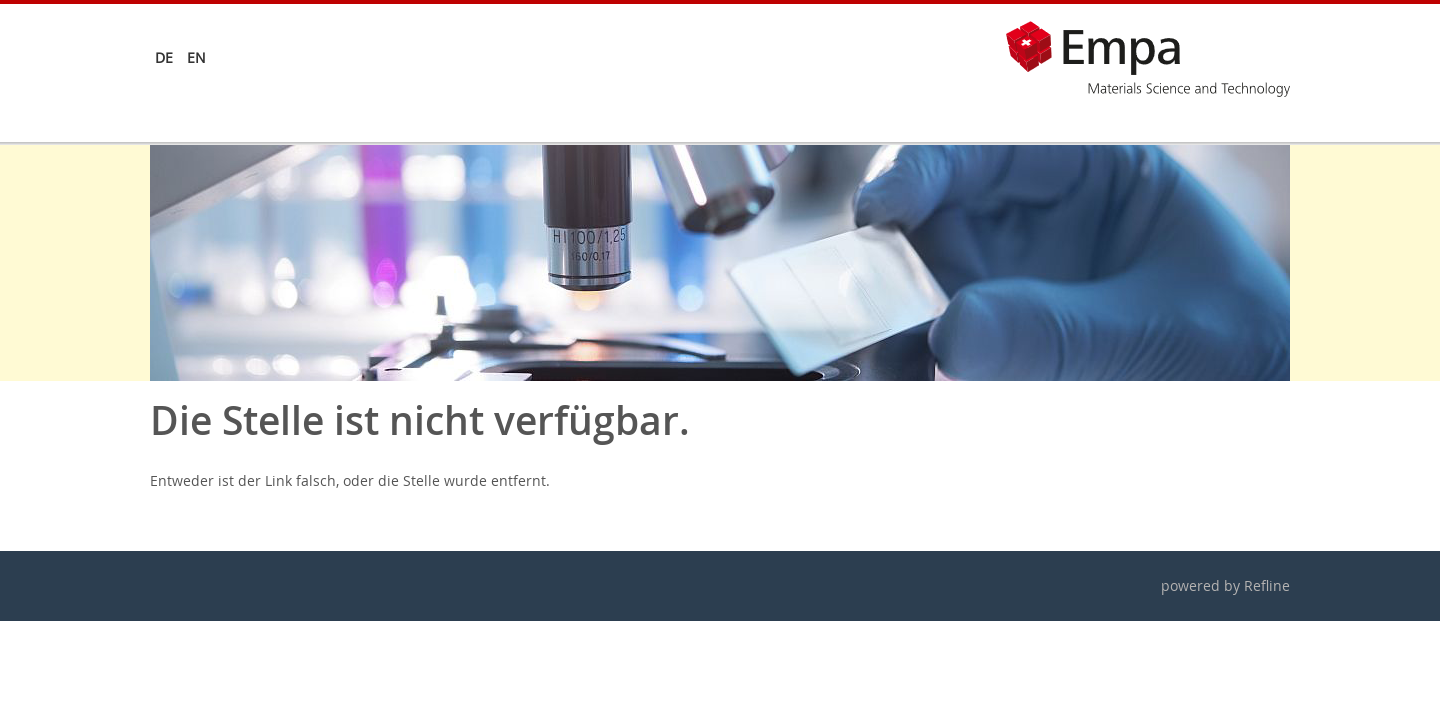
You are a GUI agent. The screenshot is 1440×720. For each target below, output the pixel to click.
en (196, 57)
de (164, 57)
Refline (1267, 585)
